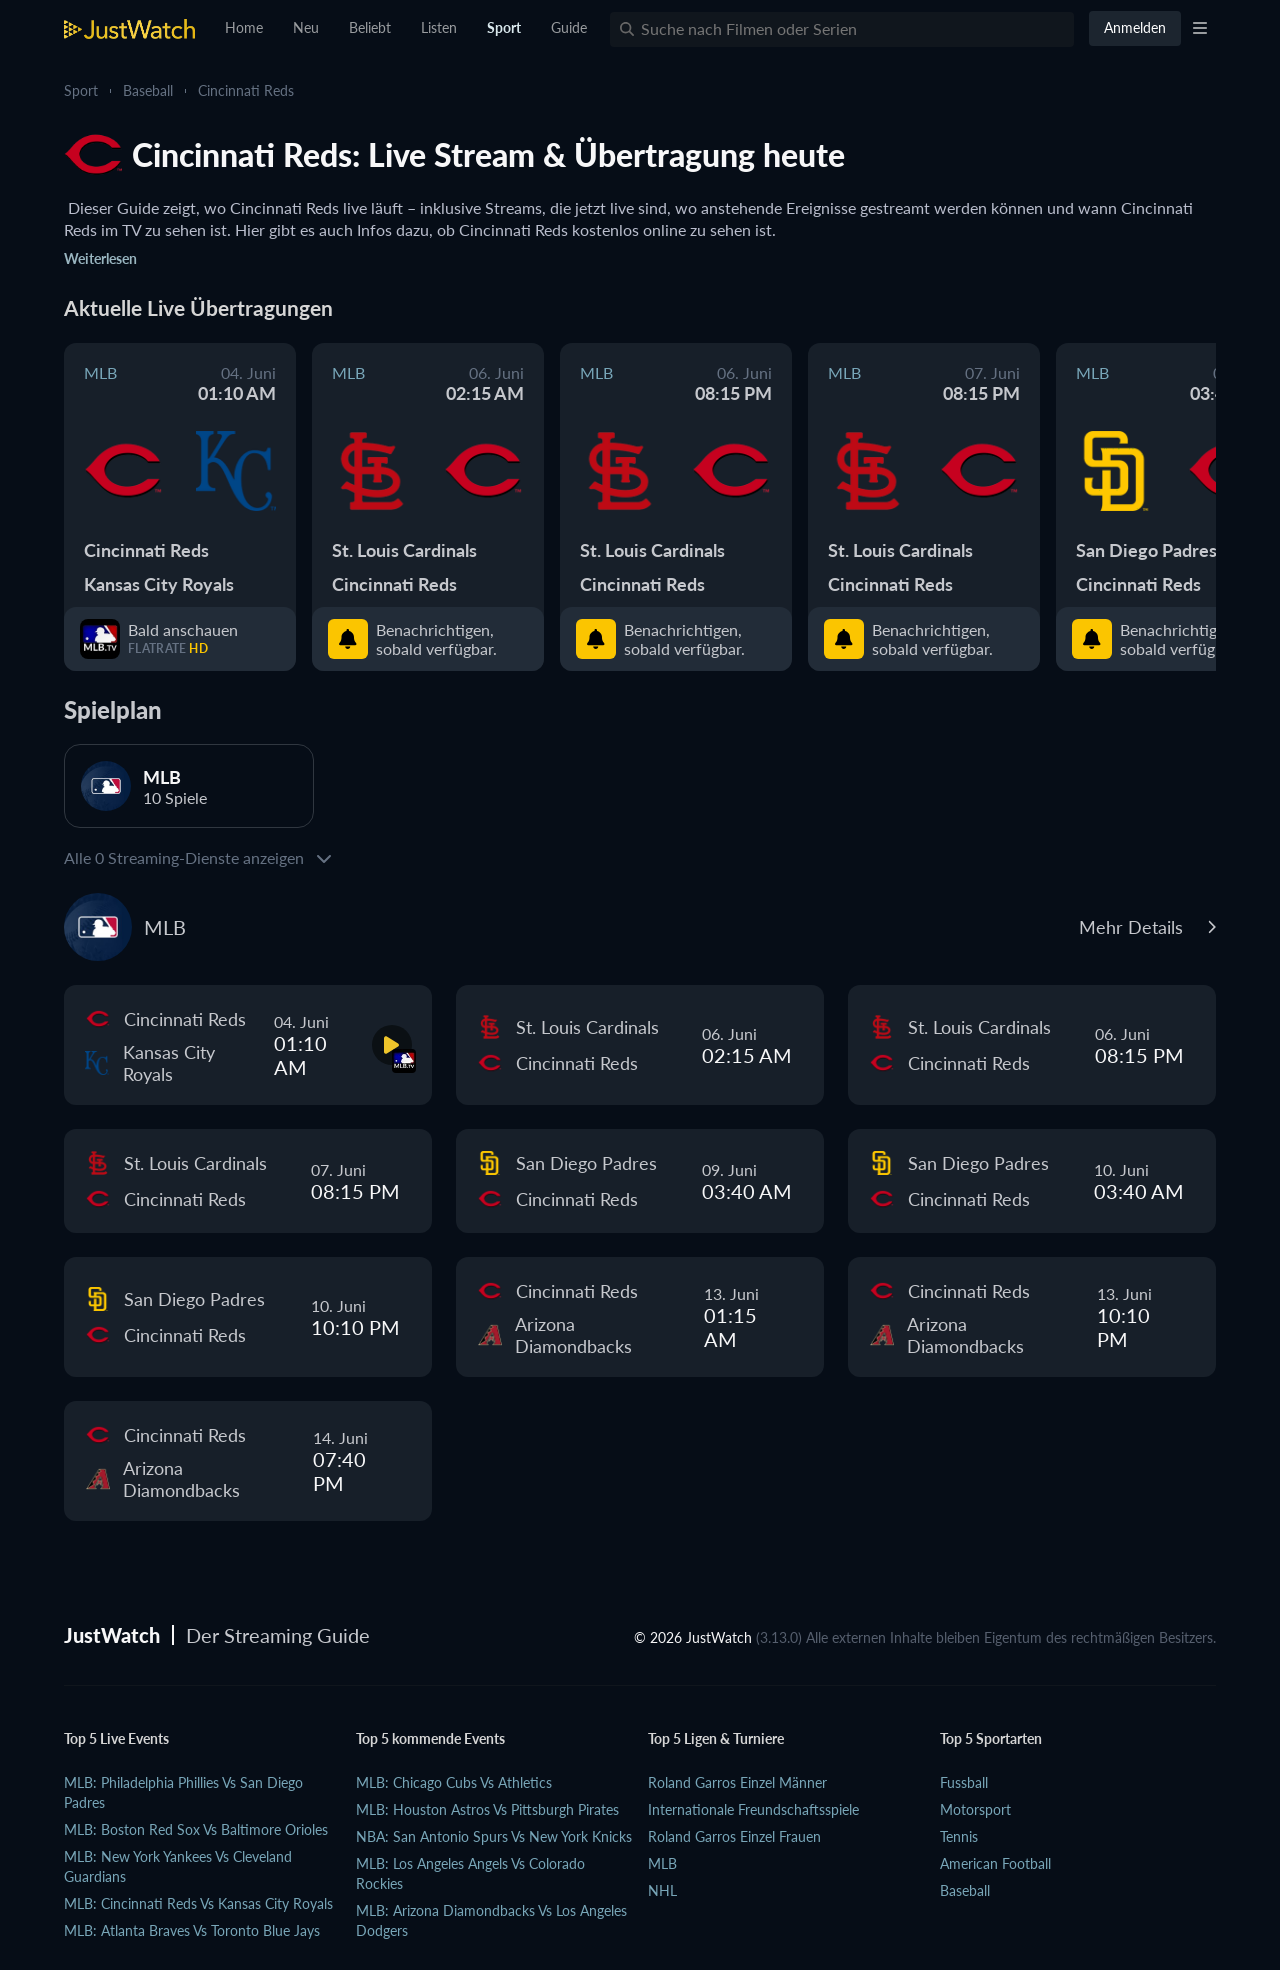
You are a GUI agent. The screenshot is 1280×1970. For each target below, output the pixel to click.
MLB (662, 1863)
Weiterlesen (100, 258)
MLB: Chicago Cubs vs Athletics (454, 1782)
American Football (995, 1863)
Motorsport (975, 1809)
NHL (662, 1890)
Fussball (964, 1782)
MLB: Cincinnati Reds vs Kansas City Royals (198, 1903)
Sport (81, 90)
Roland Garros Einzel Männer (737, 1782)
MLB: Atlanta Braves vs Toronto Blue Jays (192, 1930)
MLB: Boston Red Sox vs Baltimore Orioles (196, 1829)
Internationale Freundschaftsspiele (753, 1809)
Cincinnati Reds (246, 90)
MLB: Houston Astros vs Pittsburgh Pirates (487, 1809)
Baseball (148, 90)
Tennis (959, 1836)
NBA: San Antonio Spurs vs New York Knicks (494, 1836)
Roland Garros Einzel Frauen (734, 1836)
